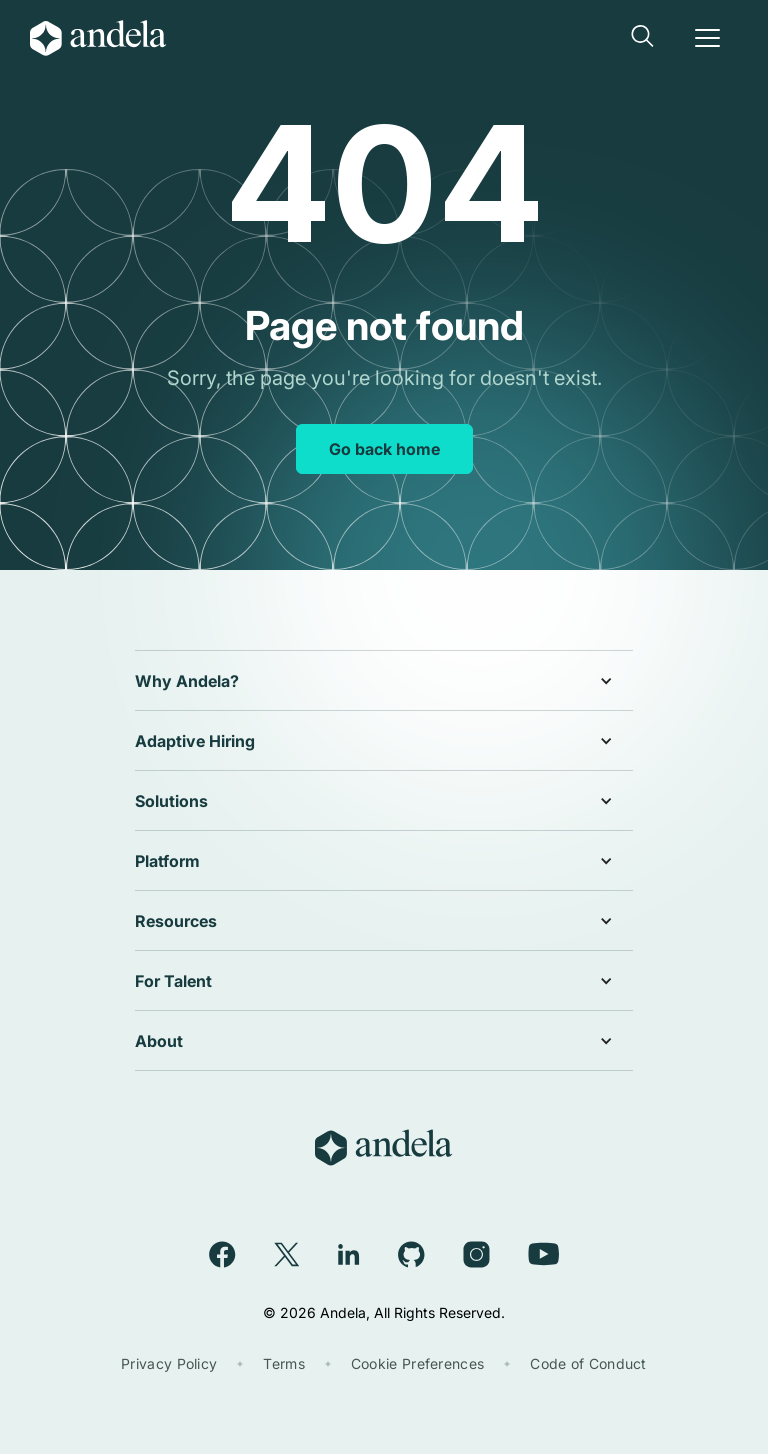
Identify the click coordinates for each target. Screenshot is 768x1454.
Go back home (384, 449)
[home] (113, 38)
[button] (644, 37)
